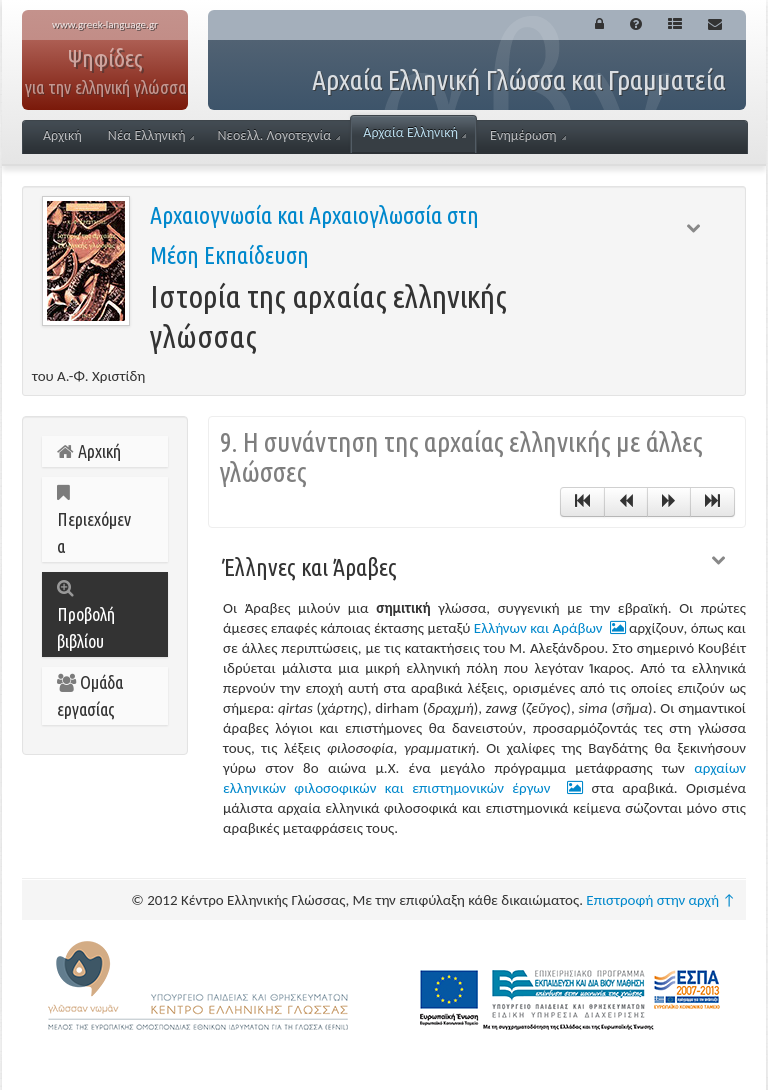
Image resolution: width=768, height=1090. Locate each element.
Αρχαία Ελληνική (414, 132)
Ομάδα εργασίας (90, 695)
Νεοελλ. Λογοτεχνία (278, 135)
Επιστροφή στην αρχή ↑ (661, 900)
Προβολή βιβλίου (86, 615)
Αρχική (62, 135)
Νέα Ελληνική (151, 135)
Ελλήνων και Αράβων (550, 628)
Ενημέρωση (528, 135)
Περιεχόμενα (94, 520)
